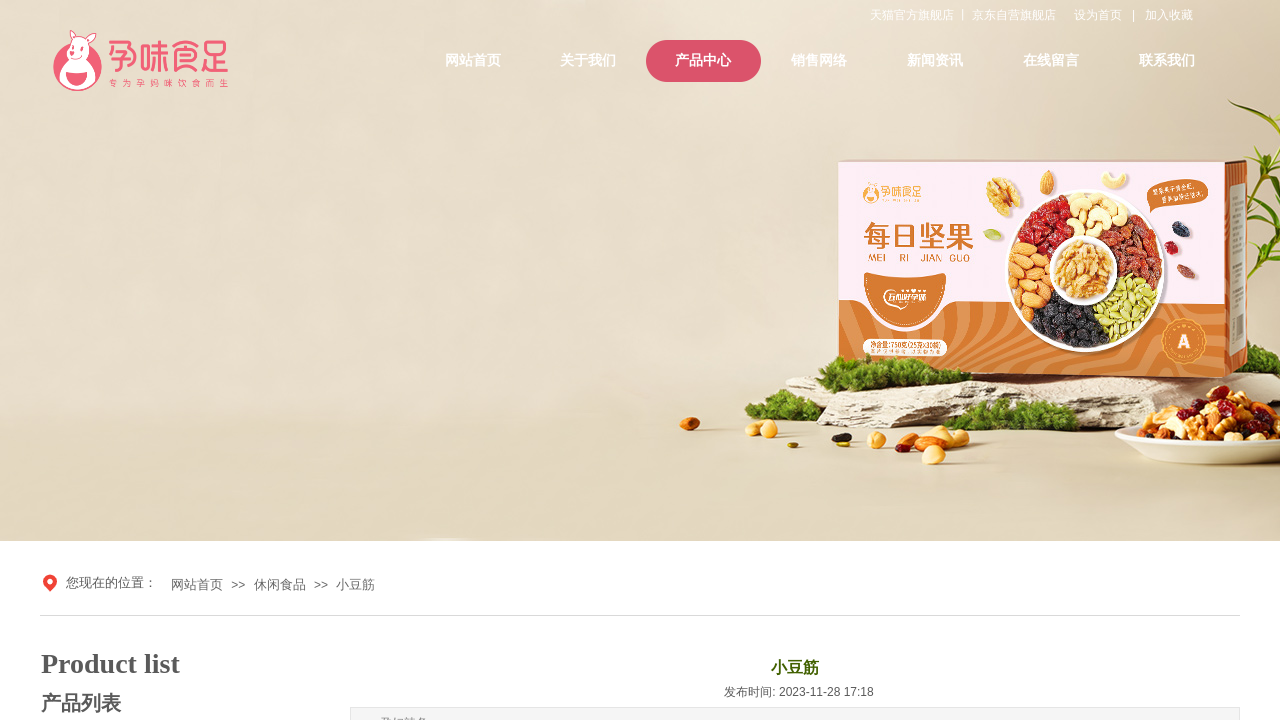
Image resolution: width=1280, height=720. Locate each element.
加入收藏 (1169, 15)
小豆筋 (355, 584)
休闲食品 (280, 584)
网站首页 (197, 584)
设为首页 (1098, 15)
